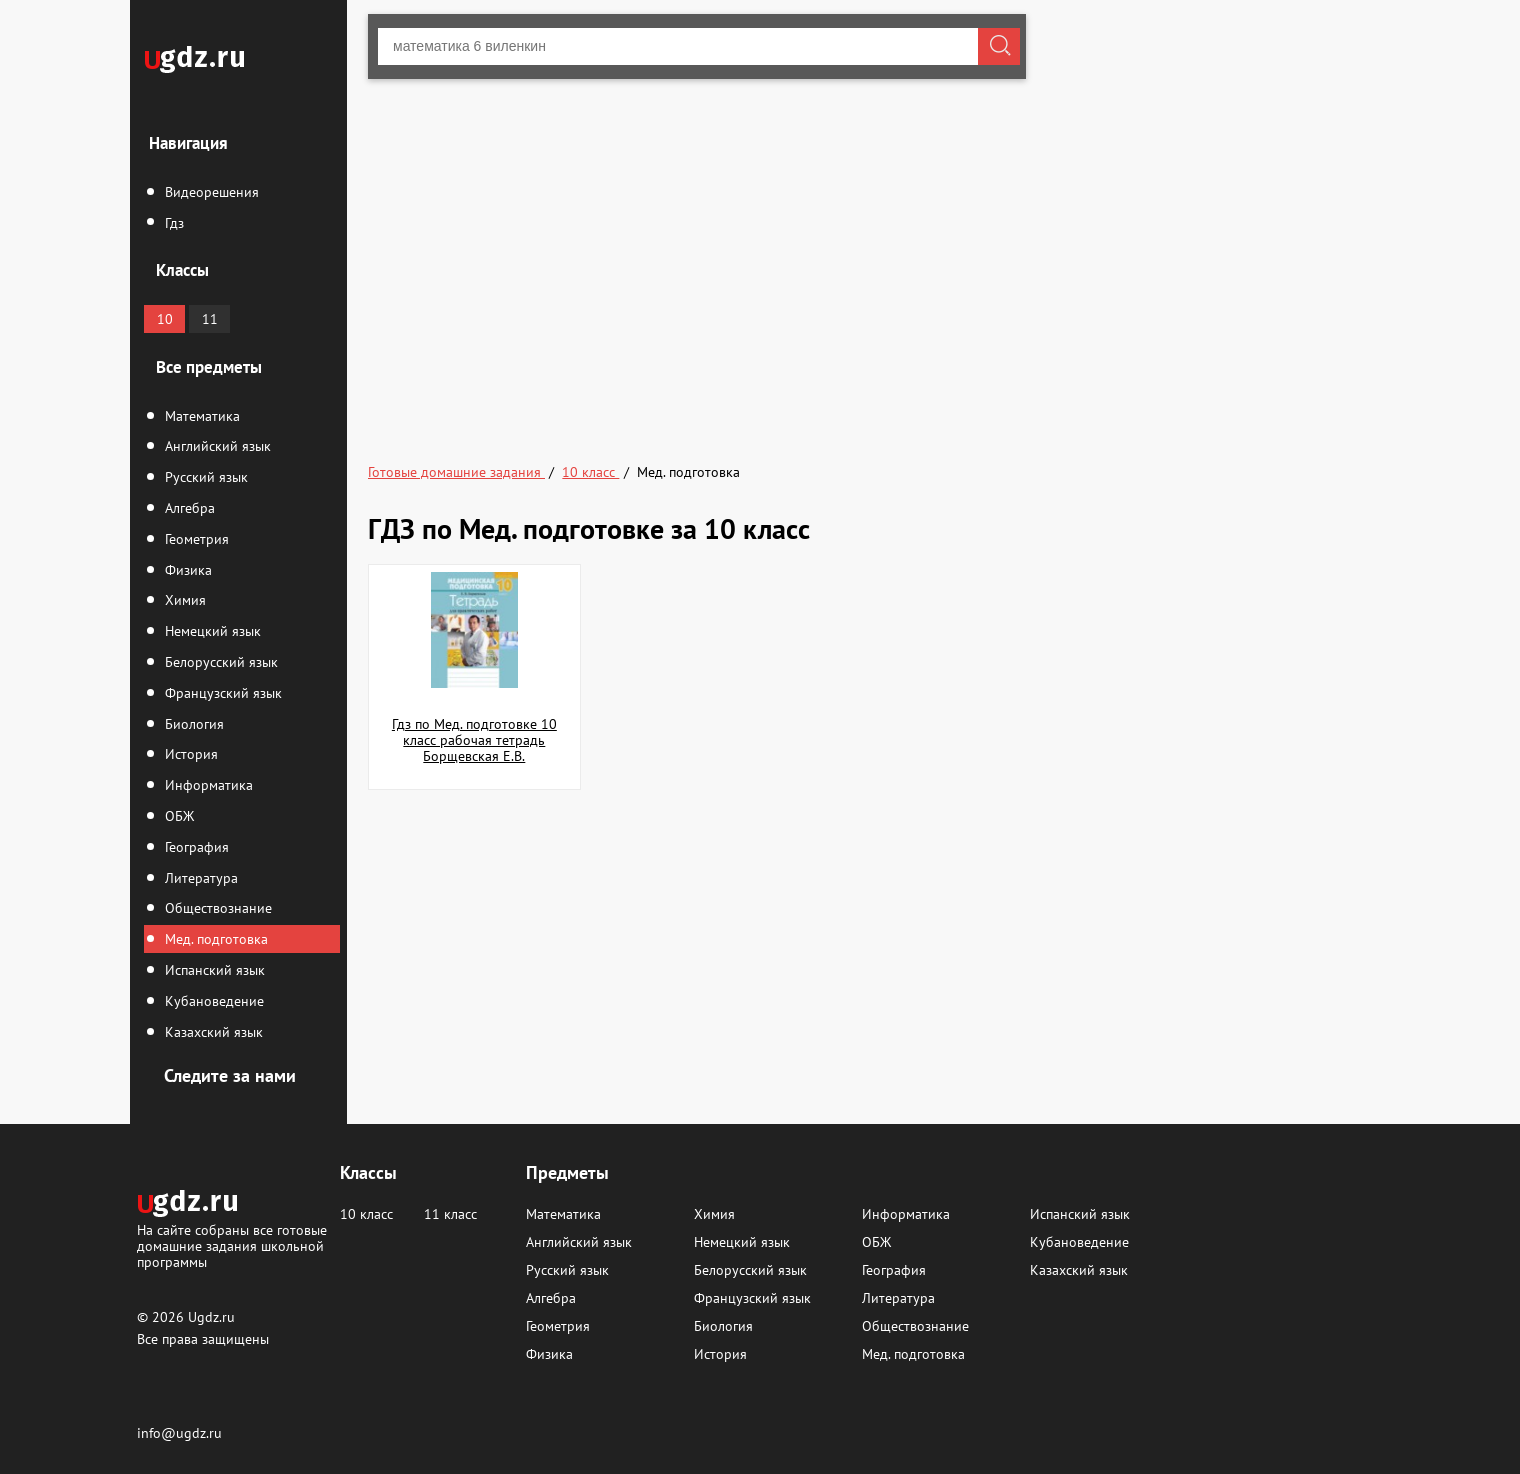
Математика (200, 416)
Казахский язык (212, 1032)
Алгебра (188, 508)
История (189, 754)
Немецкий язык (211, 631)
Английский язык (216, 446)
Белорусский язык (219, 662)
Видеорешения (210, 192)
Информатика (207, 785)
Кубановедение (212, 1001)
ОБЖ (177, 816)
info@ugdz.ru (179, 1433)
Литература (199, 878)
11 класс (450, 1214)
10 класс (366, 1214)
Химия (183, 600)
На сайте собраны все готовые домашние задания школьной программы (232, 1245)
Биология (192, 724)
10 (165, 319)
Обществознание (216, 908)
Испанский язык (213, 970)
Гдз (172, 223)
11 (210, 319)
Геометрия (195, 539)
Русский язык (204, 477)
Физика (186, 570)
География (195, 847)
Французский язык (221, 693)
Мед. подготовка (214, 939)
